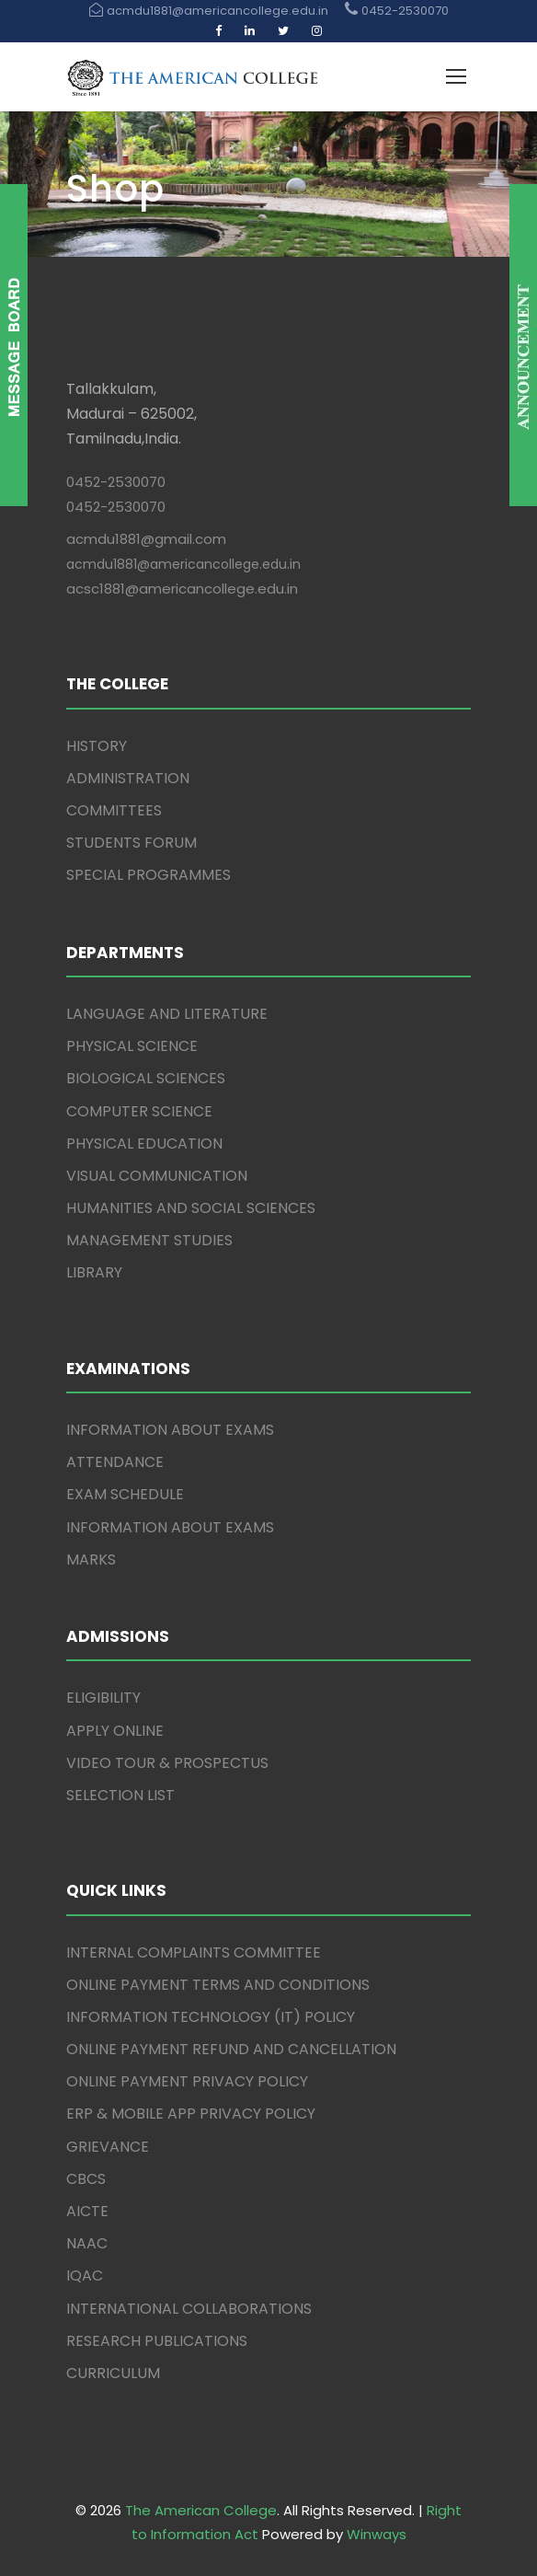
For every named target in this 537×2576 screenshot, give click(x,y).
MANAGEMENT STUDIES (149, 1240)
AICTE (87, 2211)
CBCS (86, 2178)
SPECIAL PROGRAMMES (148, 874)
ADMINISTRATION (127, 778)
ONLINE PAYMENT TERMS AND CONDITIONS (218, 1984)
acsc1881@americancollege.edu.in (182, 588)
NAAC (87, 2243)
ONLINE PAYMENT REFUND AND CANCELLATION (231, 2049)
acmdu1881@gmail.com (146, 539)
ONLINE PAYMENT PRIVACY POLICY (187, 2081)
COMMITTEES (114, 810)
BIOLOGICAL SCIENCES (145, 1078)
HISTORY (96, 746)
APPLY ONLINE (115, 1730)
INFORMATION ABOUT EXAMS (170, 1429)
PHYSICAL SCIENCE (132, 1046)
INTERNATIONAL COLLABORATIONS (189, 2308)
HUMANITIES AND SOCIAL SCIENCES (190, 1208)
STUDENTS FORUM (131, 842)
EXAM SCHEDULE (125, 1494)
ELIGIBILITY (103, 1697)
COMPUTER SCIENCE (139, 1111)
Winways (376, 2534)
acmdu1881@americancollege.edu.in (183, 564)
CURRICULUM (113, 2373)
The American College (201, 2510)
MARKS (91, 1559)
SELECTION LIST (120, 1795)
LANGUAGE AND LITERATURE (167, 1013)
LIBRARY (94, 1272)
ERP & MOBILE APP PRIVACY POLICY (190, 2113)
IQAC (84, 2275)
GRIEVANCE (107, 2146)
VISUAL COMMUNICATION (156, 1175)
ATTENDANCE (115, 1462)
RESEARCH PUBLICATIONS (156, 2340)
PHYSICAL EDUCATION (144, 1143)
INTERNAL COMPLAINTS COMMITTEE (193, 1952)
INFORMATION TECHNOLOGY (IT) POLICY (210, 2016)
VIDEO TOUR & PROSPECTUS (167, 1762)
